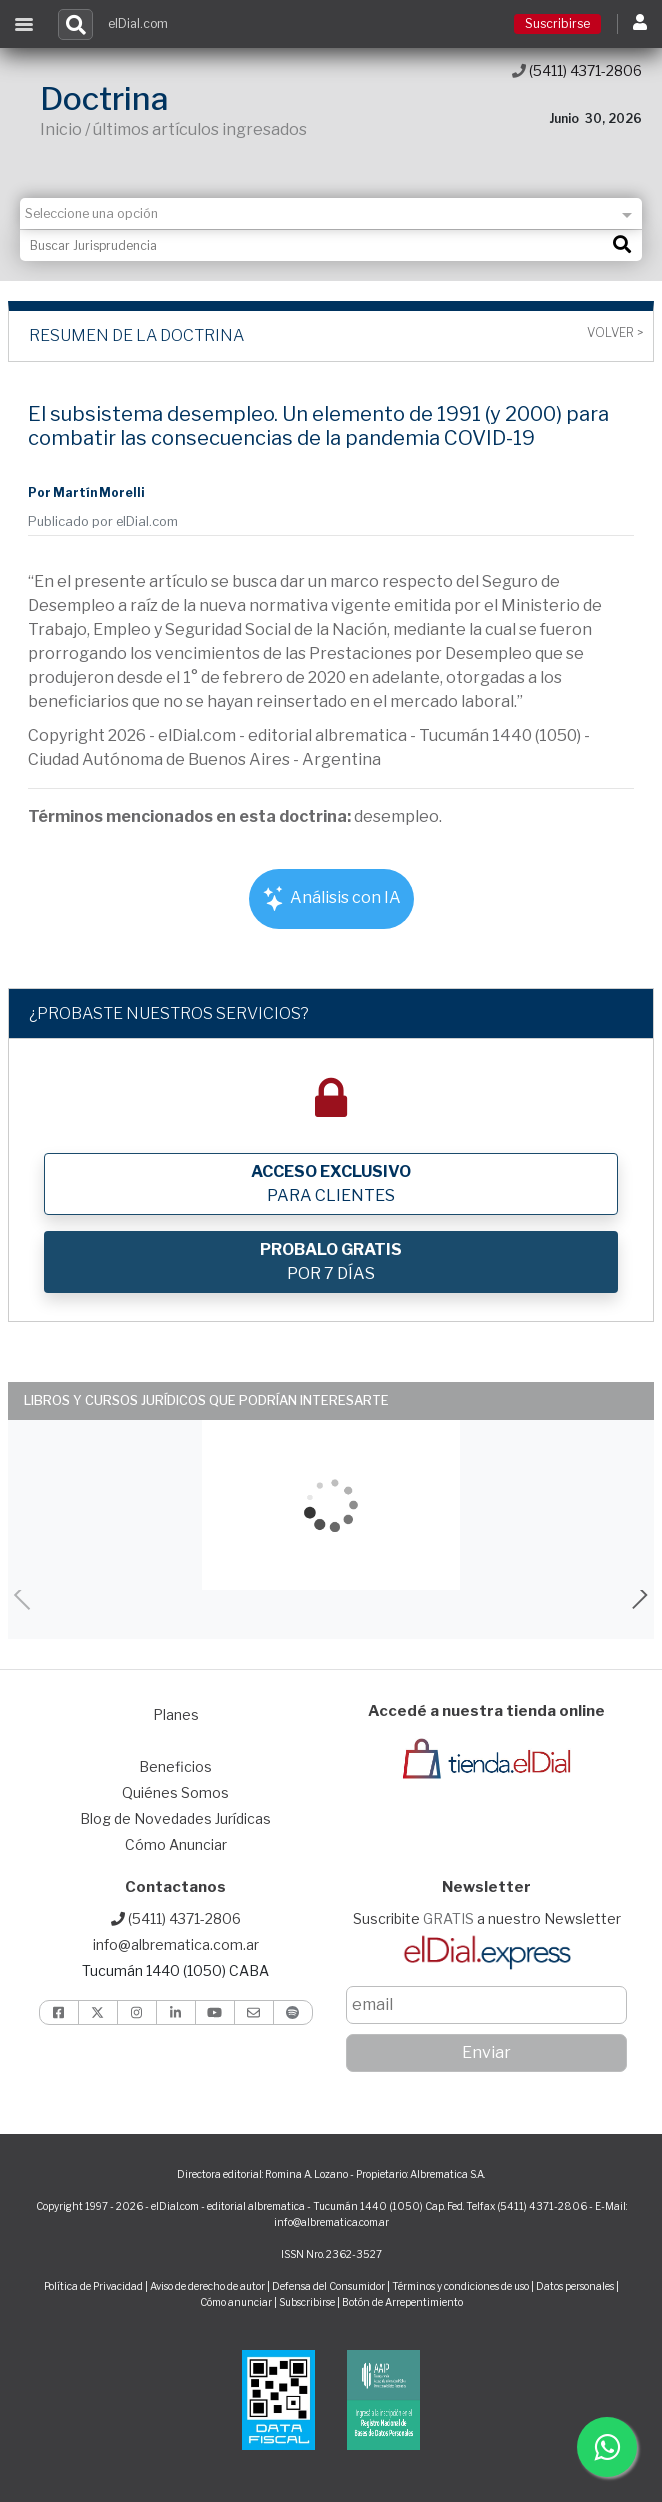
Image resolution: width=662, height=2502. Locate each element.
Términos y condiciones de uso (460, 2286)
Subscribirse (308, 2302)
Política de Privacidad (93, 2286)
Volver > (615, 333)
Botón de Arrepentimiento (402, 2302)
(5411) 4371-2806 (577, 70)
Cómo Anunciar (176, 1844)
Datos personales (575, 2286)
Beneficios (175, 1766)
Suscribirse (557, 23)
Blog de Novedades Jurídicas (175, 1818)
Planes (176, 1714)
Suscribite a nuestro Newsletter (487, 1918)
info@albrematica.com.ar (176, 1944)
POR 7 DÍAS (331, 1261)
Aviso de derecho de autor (207, 2286)
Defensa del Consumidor (328, 2286)
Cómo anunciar (236, 2302)
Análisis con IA (331, 898)
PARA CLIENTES (331, 1183)
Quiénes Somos (175, 1792)
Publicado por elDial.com (103, 521)
